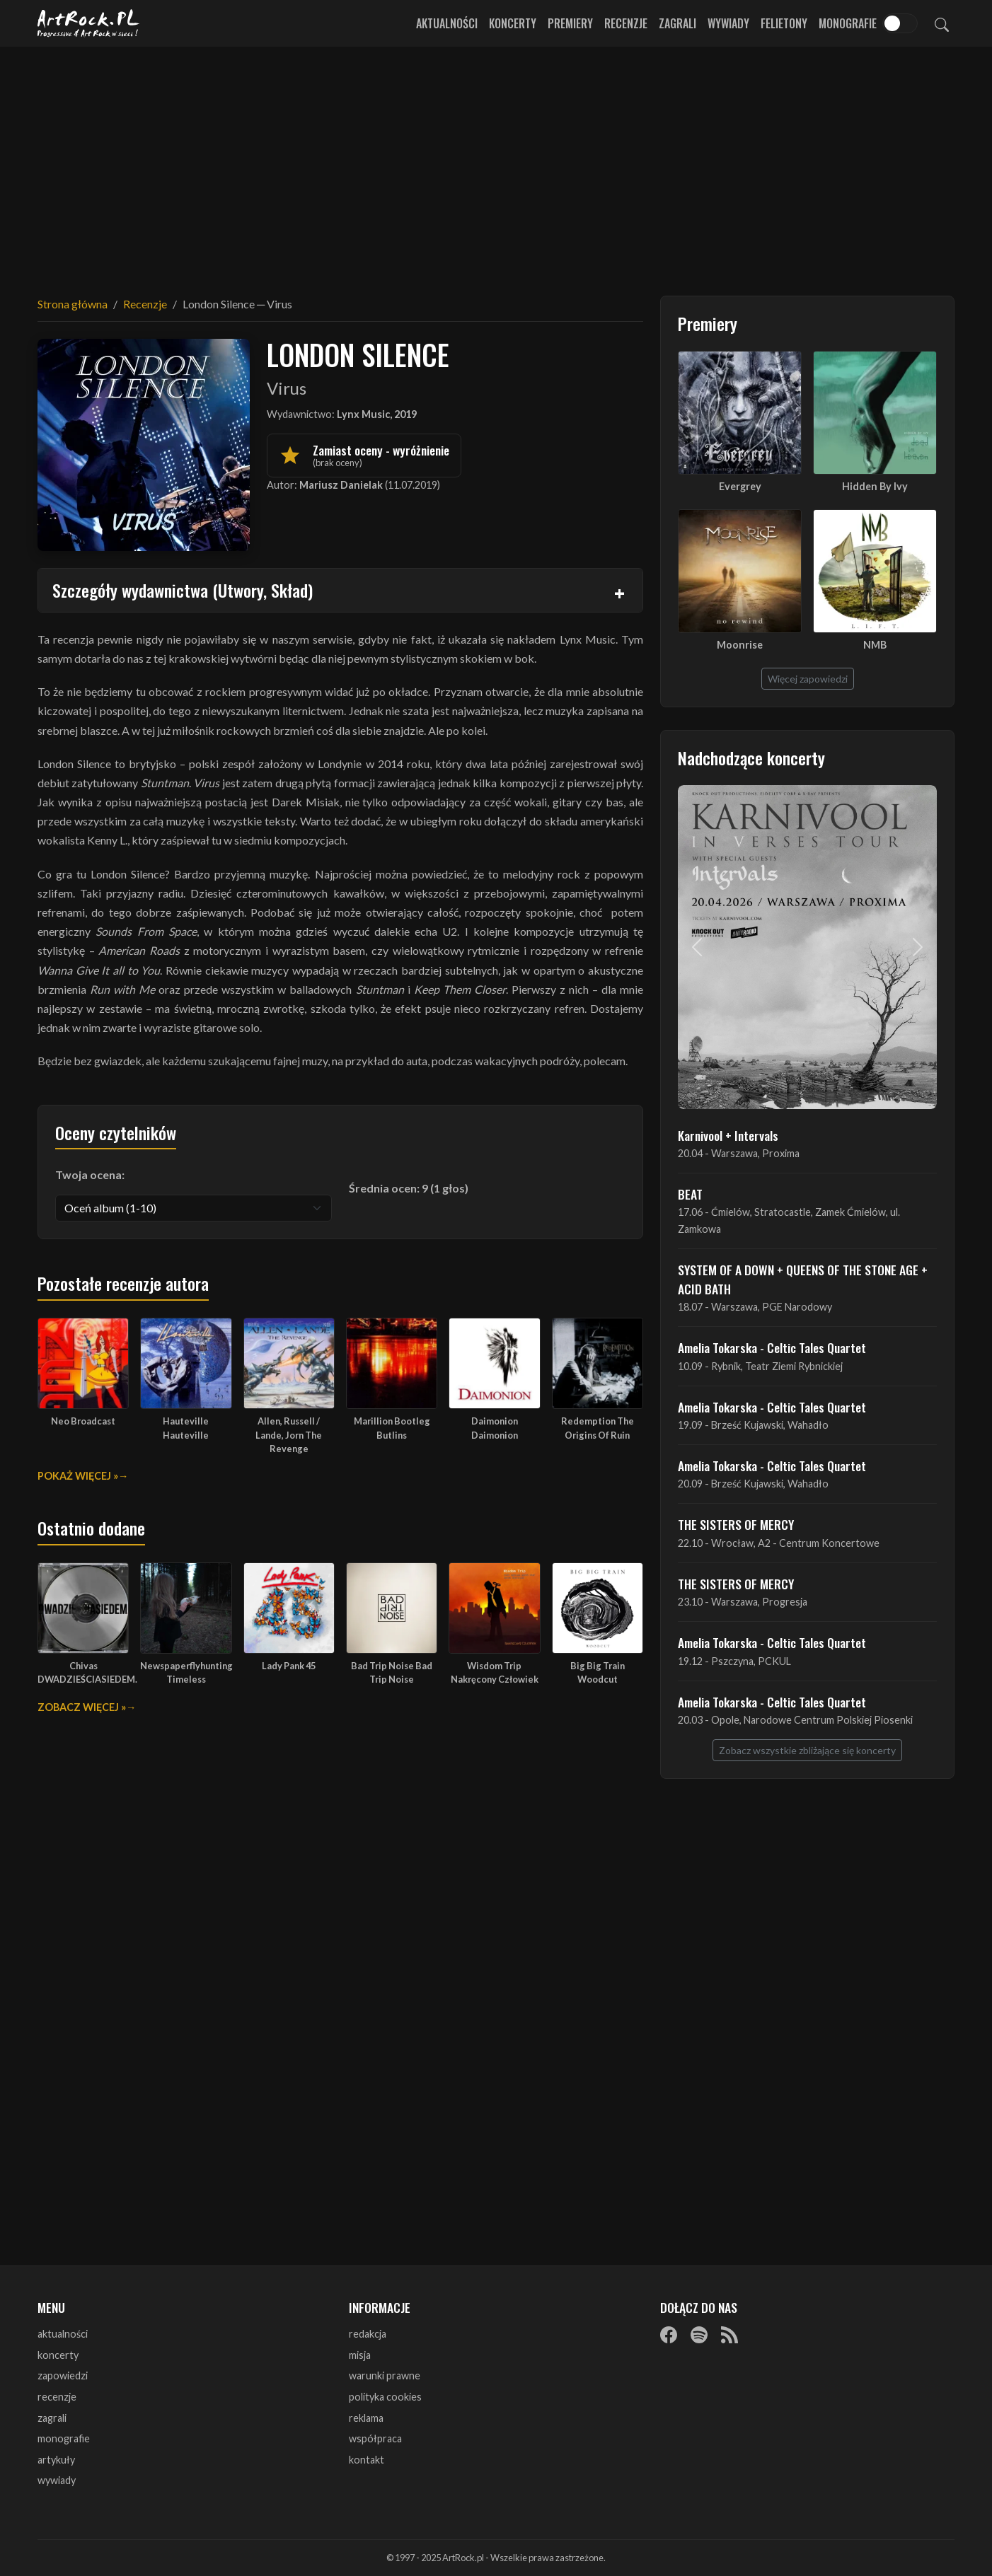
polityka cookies (385, 2397)
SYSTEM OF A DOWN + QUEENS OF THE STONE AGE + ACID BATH (803, 1278)
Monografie (848, 23)
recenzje (57, 2397)
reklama (366, 2418)
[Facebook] (668, 2334)
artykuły (56, 2460)
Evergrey (740, 486)
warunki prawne (384, 2375)
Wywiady (728, 23)
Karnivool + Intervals (728, 1135)
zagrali (52, 2418)
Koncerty (512, 23)
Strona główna (73, 304)
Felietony (784, 23)
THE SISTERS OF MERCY (736, 1524)
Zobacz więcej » (82, 1707)
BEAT (690, 1194)
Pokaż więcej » (78, 1476)
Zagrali (677, 23)
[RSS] (729, 2334)
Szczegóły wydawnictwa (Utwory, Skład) (182, 590)
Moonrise (740, 645)
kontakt (366, 2460)
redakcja (367, 2334)
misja (360, 2355)
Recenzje (625, 23)
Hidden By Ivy (875, 486)
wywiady (57, 2480)
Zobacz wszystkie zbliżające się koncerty (807, 1750)
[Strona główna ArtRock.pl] (88, 23)
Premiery (570, 23)
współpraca (375, 2438)
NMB (875, 645)
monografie (64, 2438)
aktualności (63, 2334)
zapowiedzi (63, 2375)
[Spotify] (699, 2334)
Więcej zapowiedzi (808, 679)
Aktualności (447, 23)
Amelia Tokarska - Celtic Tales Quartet (772, 1347)
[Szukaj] (941, 23)
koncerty (58, 2355)
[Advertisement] (496, 163)
